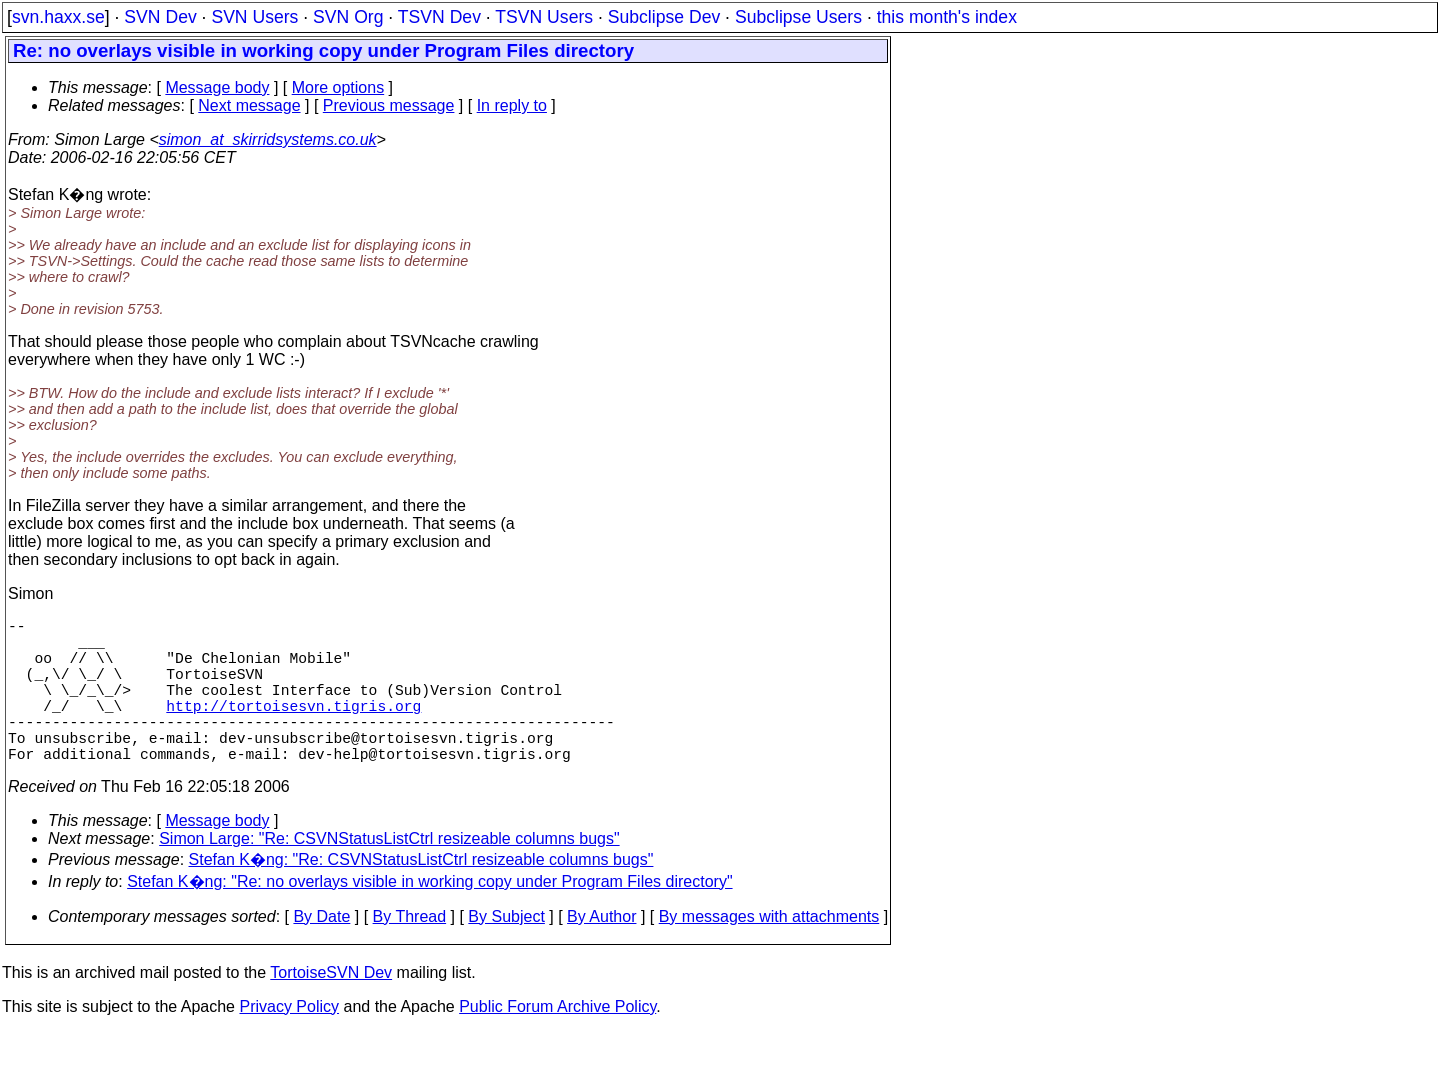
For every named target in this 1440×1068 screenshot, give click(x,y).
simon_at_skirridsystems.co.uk (268, 139)
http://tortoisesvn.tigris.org (293, 729)
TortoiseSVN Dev (331, 1008)
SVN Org (348, 17)
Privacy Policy (289, 1042)
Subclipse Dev (664, 17)
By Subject (506, 952)
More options (338, 87)
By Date (321, 952)
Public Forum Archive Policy (557, 1042)
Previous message (389, 105)
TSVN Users (544, 17)
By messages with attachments (769, 952)
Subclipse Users (798, 17)
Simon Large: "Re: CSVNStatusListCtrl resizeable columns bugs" (389, 874)
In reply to (512, 105)
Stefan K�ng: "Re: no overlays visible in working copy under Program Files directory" (429, 917)
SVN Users (254, 17)
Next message (249, 105)
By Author (601, 952)
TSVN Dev (439, 17)
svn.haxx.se (58, 17)
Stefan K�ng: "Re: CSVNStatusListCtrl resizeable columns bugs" (421, 895)
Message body (217, 87)
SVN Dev (160, 17)
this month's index (947, 17)
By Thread (410, 952)
